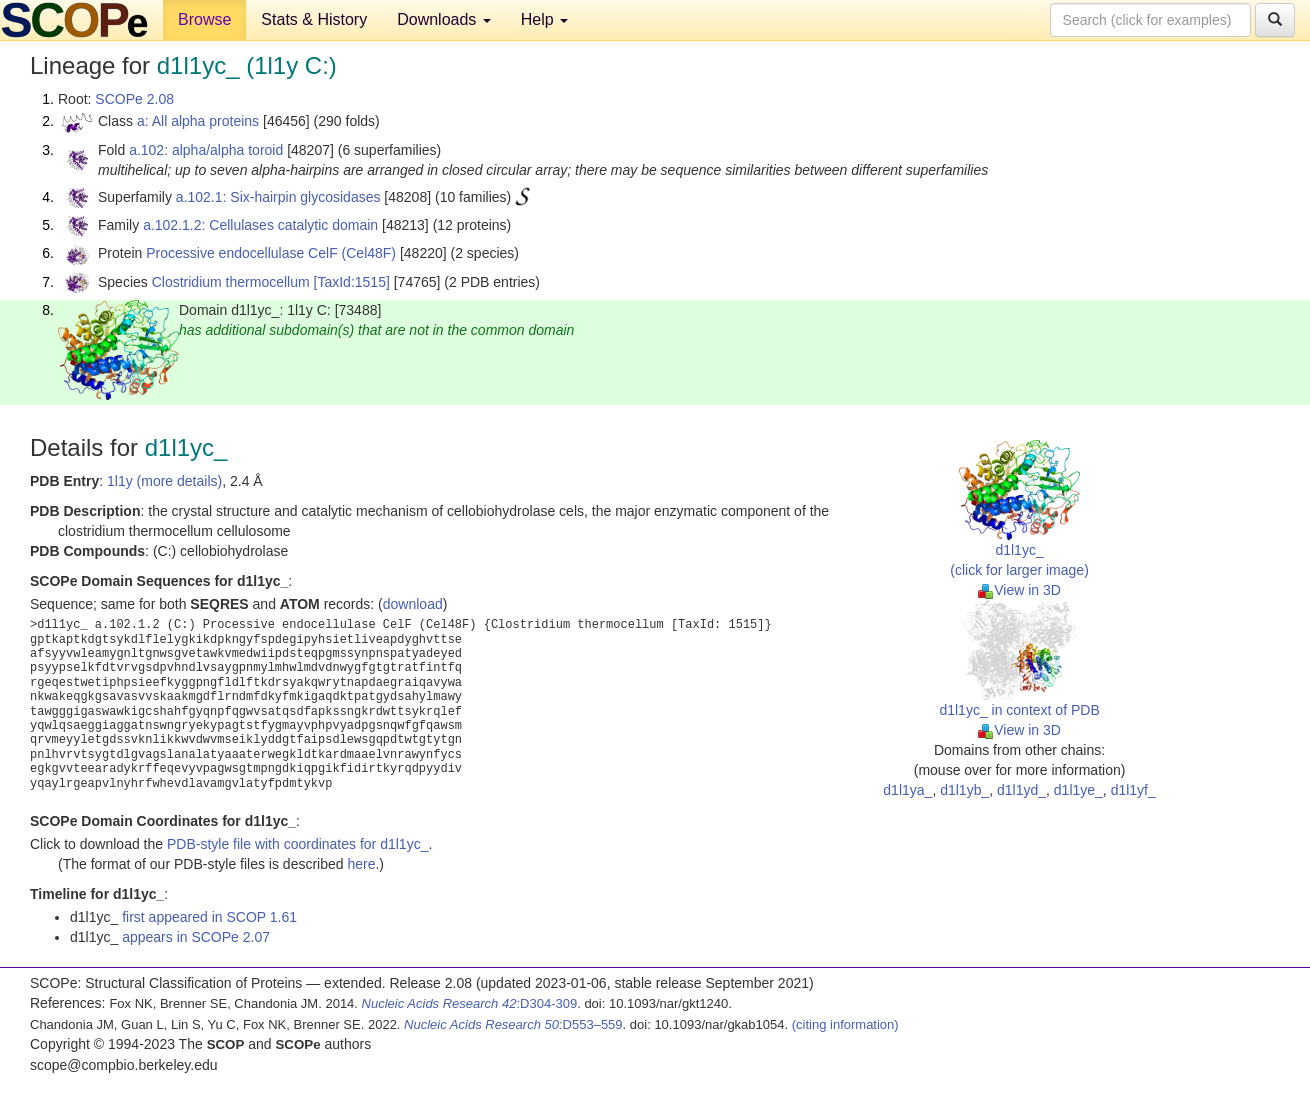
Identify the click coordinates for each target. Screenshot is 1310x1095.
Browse (204, 19)
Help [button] (544, 19)
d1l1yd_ (1021, 790)
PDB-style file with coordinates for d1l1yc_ (297, 844)
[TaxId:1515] (352, 282)
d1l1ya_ (907, 790)
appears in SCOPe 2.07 (196, 937)
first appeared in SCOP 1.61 (209, 917)
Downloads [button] (444, 19)
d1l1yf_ (1133, 790)
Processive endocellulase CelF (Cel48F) (271, 253)
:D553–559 (513, 1024)
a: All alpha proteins (198, 121)
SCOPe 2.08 (134, 99)
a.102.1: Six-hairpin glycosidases (278, 197)
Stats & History (314, 19)
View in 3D (1019, 590)
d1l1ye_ (1078, 790)
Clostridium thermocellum (231, 282)
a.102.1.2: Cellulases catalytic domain (260, 225)
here (361, 864)
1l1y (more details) (164, 481)
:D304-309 (470, 1003)
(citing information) (845, 1024)
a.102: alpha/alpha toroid (206, 150)
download (413, 604)
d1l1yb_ (964, 790)
